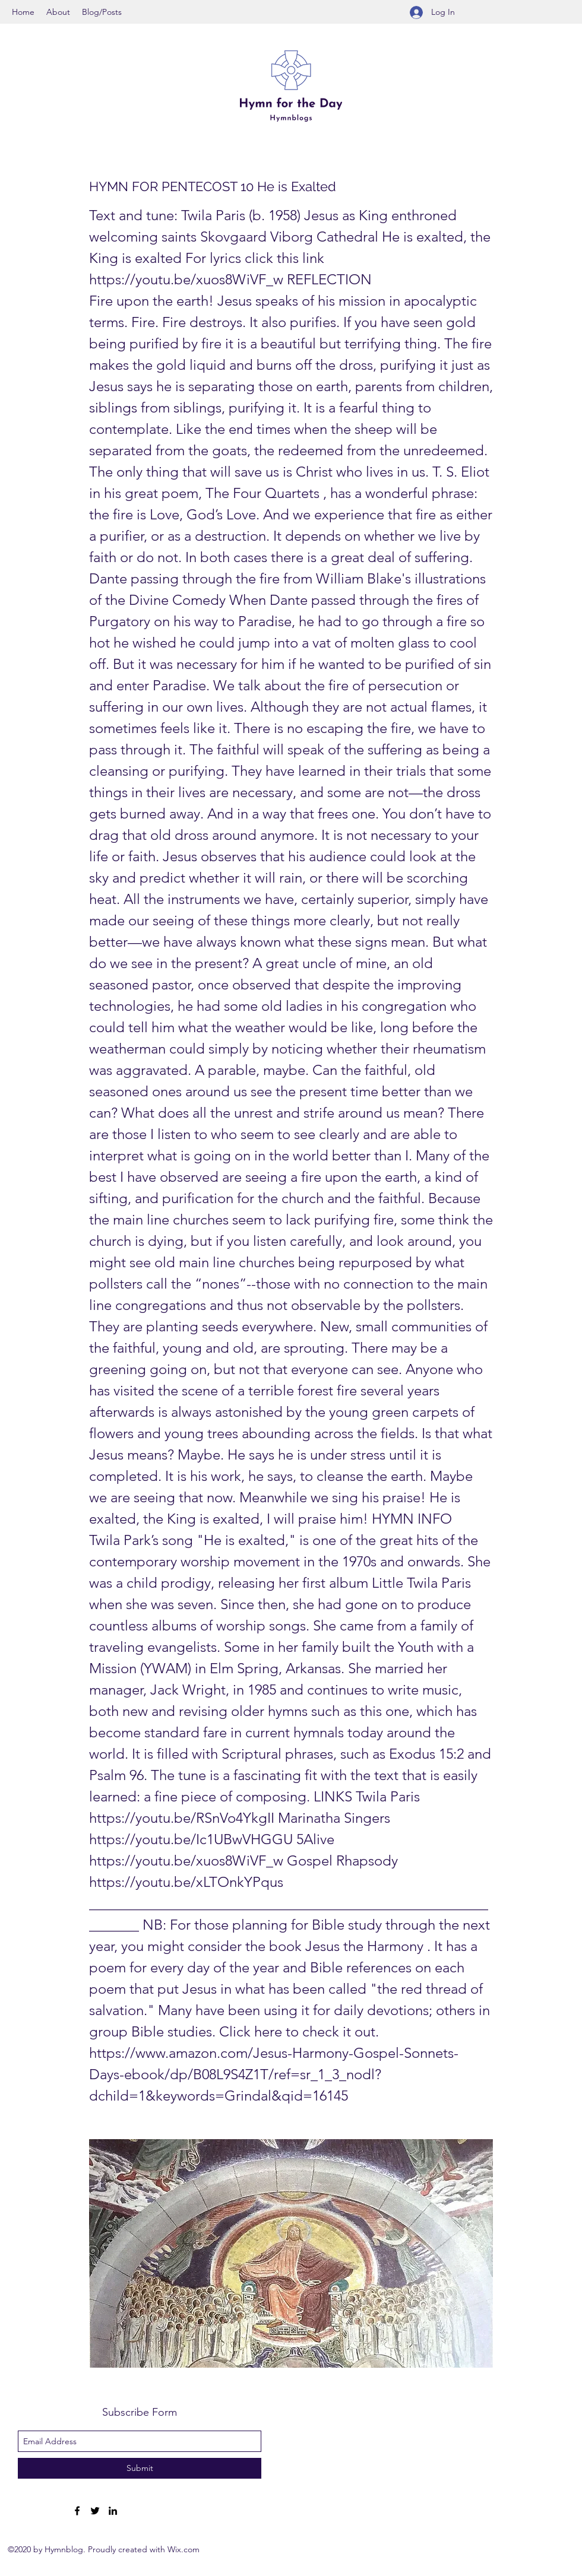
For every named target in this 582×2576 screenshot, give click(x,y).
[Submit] (139, 2468)
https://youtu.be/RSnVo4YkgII (181, 1817)
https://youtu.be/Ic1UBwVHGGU (191, 1839)
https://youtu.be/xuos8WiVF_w (186, 279)
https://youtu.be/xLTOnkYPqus (186, 1881)
